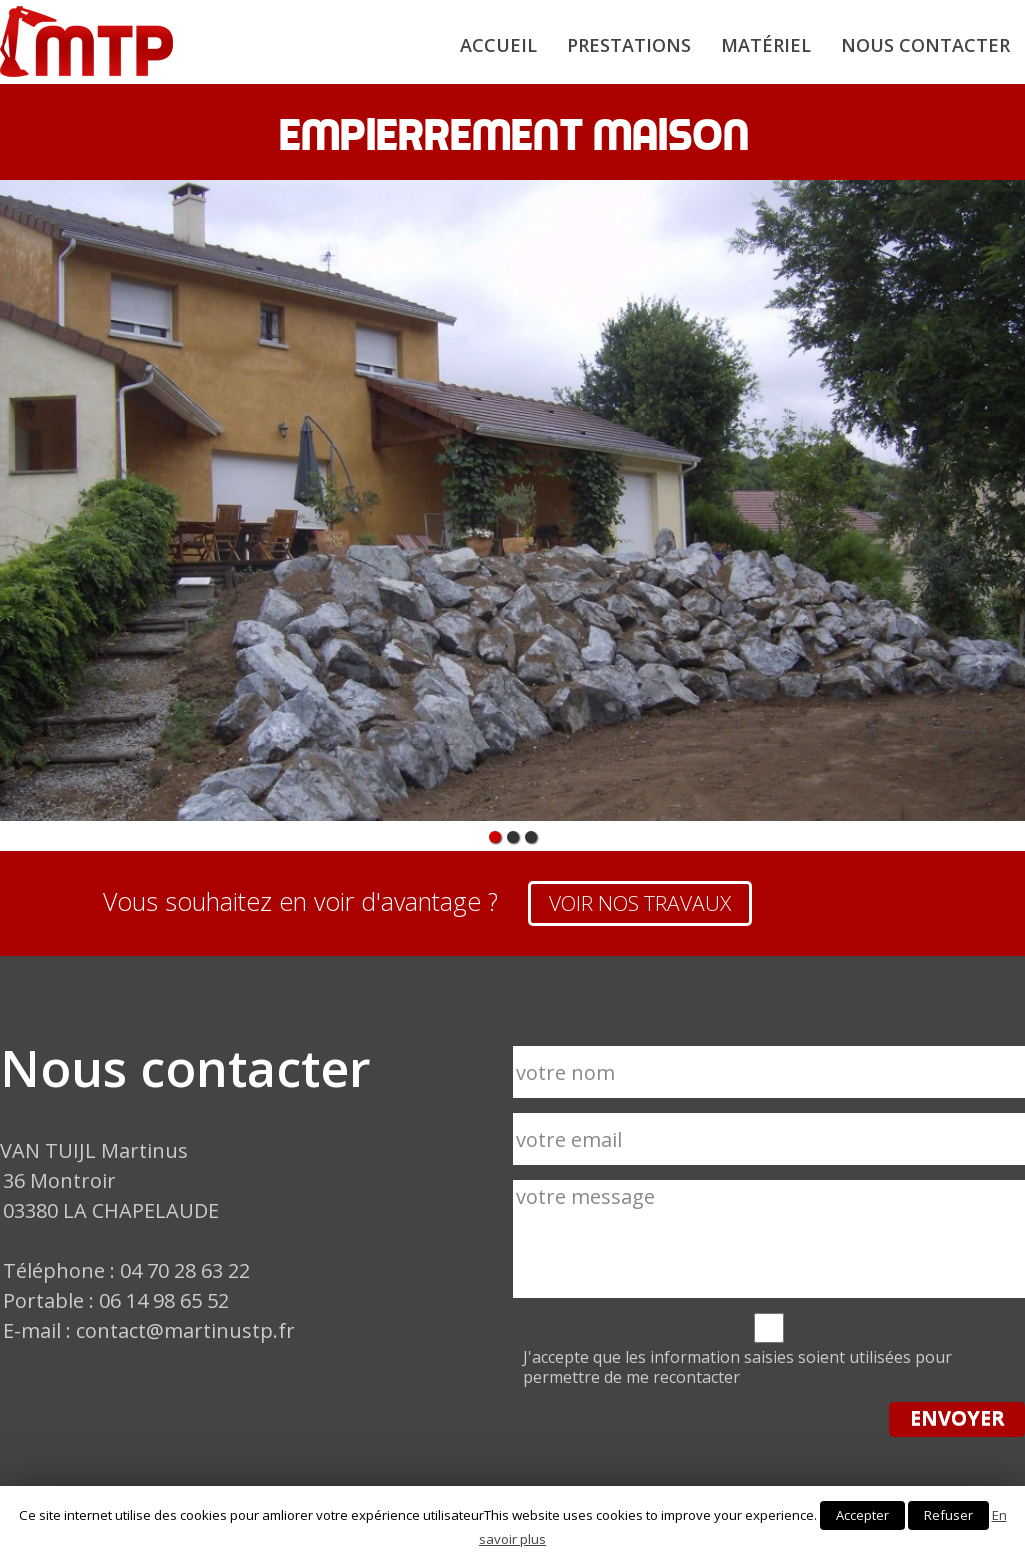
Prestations (629, 45)
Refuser (948, 1515)
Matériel (766, 45)
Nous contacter (925, 45)
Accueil (498, 45)
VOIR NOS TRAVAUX (640, 903)
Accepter (862, 1515)
